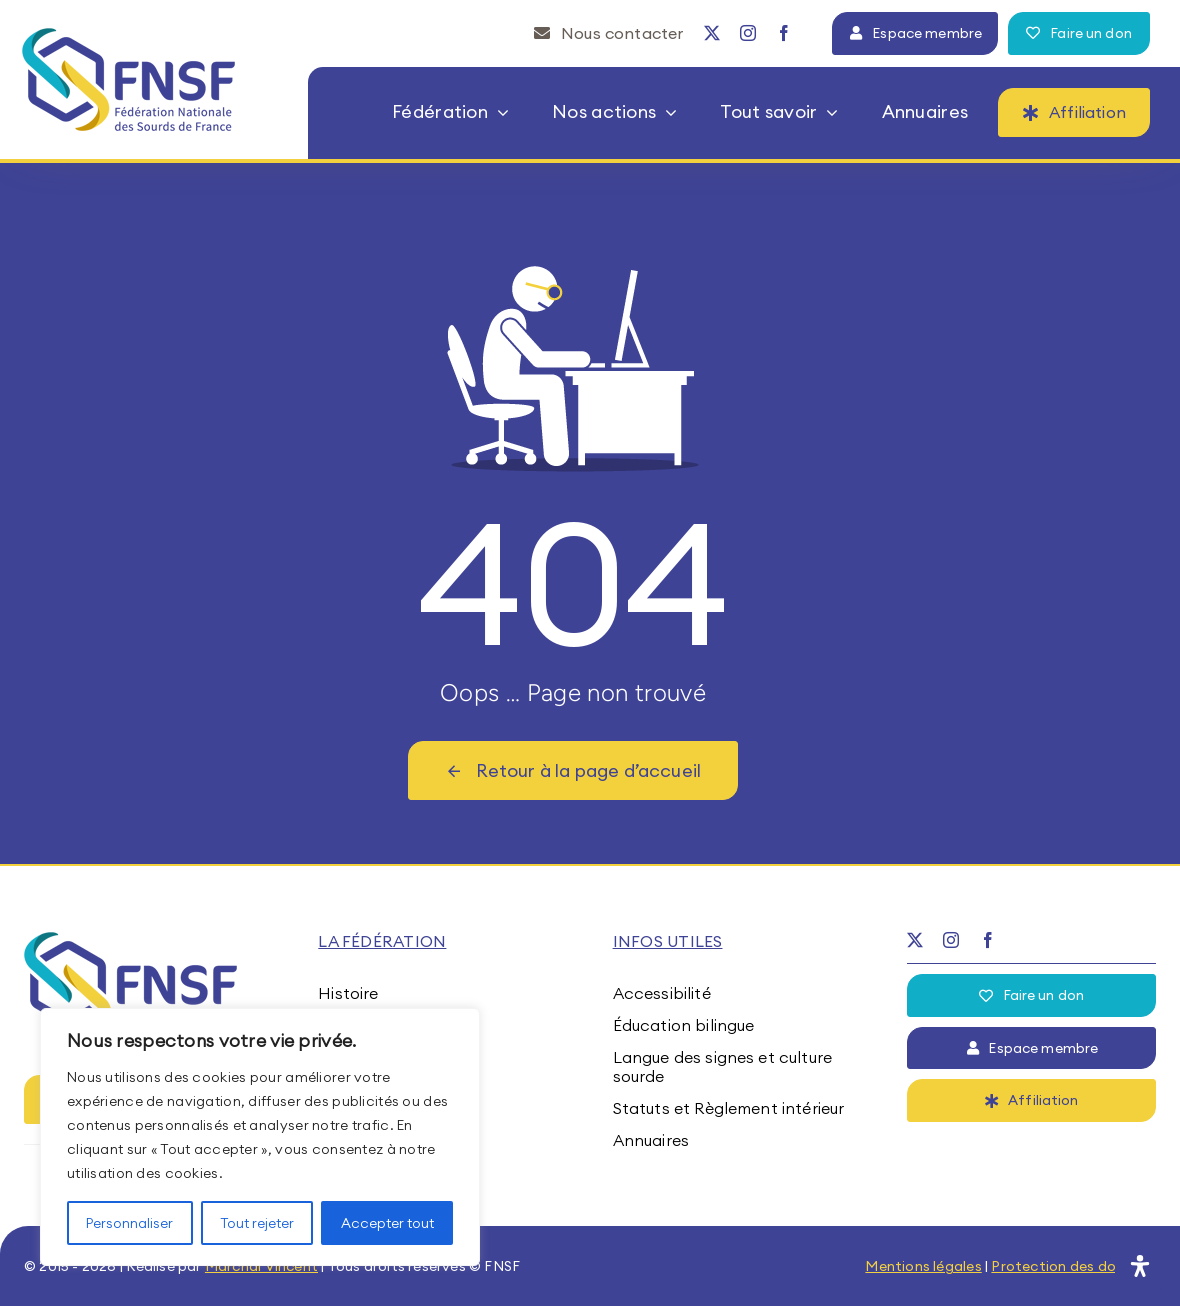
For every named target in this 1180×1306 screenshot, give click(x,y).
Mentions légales (923, 1266)
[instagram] (748, 33)
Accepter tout (387, 1223)
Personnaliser (129, 1223)
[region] (260, 1137)
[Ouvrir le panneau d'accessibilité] (1140, 1266)
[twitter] (712, 33)
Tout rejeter (257, 1223)
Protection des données (1073, 1266)
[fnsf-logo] (129, 36)
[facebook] (784, 33)
